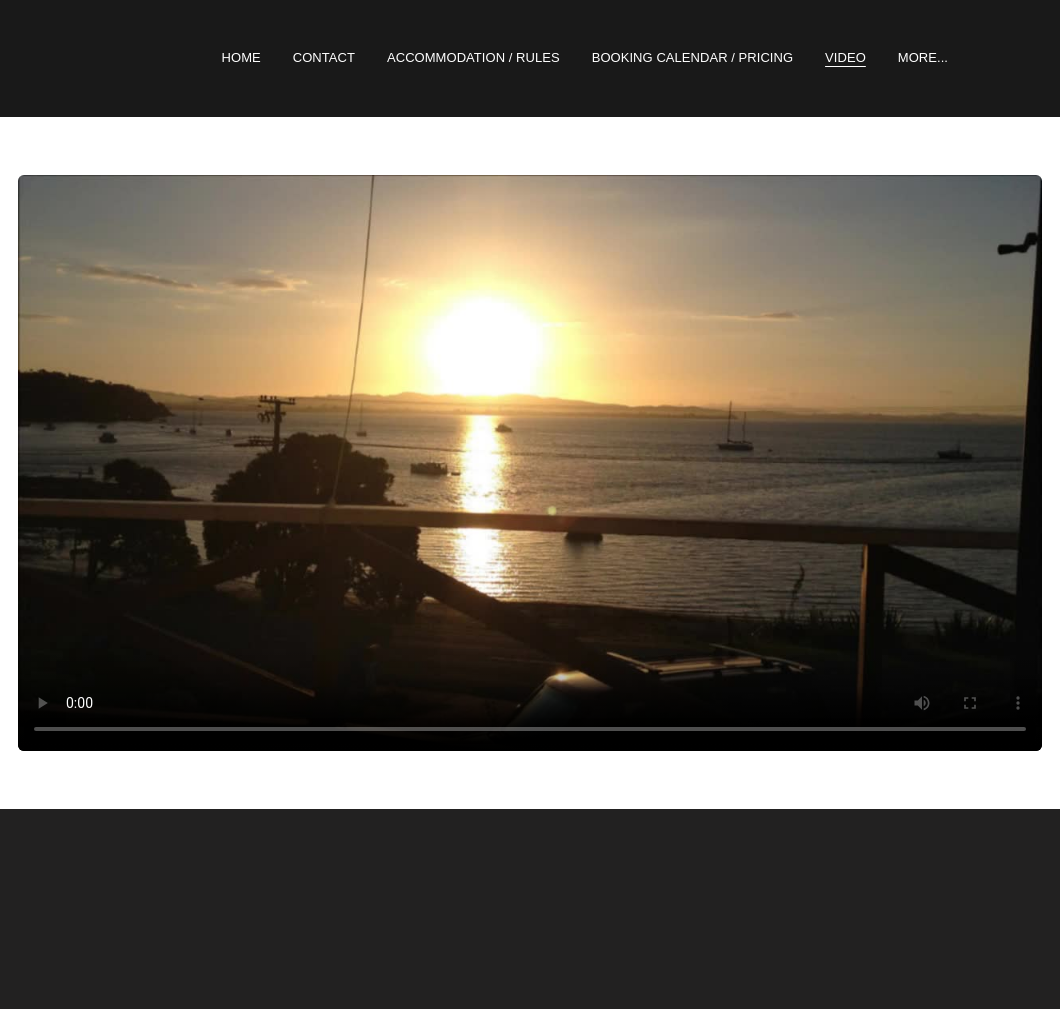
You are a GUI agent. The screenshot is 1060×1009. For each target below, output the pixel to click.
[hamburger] (72, 58)
